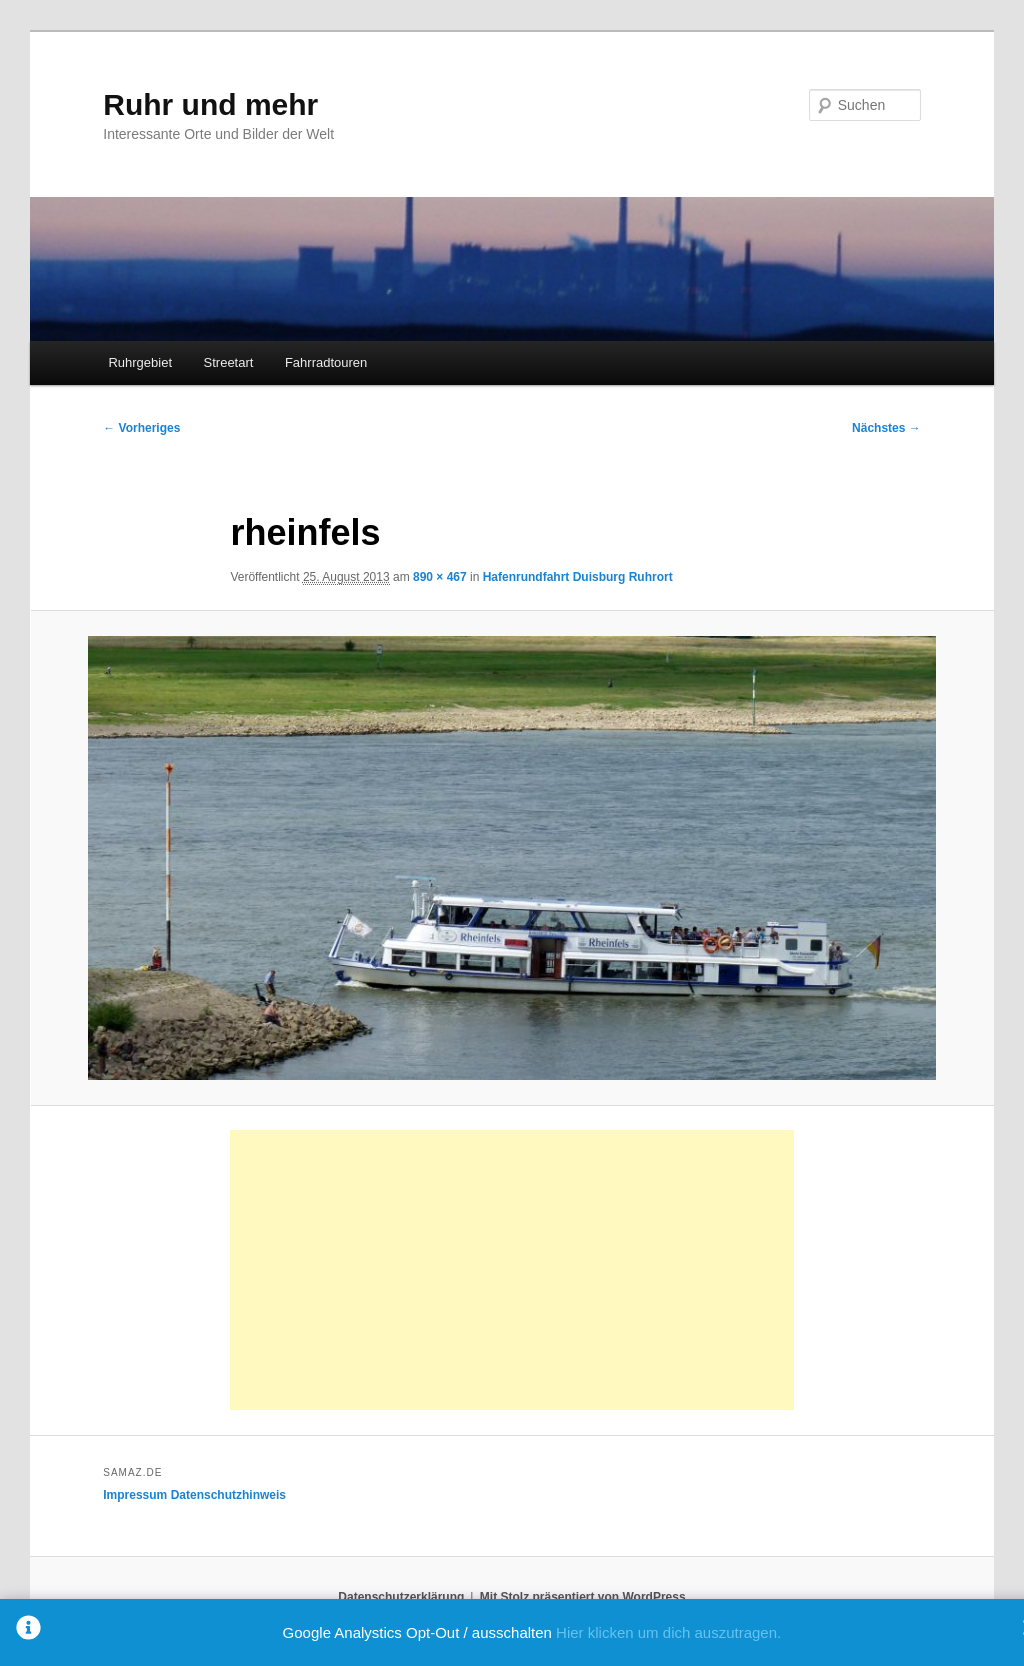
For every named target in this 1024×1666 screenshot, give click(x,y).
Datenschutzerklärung (401, 1597)
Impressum (135, 1495)
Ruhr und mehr (210, 104)
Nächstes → (886, 428)
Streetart (229, 362)
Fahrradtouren (326, 362)
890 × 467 (440, 577)
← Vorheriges (141, 428)
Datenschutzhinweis (228, 1495)
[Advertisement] (512, 1270)
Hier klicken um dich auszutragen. (668, 1632)
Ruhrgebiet (140, 362)
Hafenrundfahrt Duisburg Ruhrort (578, 577)
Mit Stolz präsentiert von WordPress (583, 1597)
